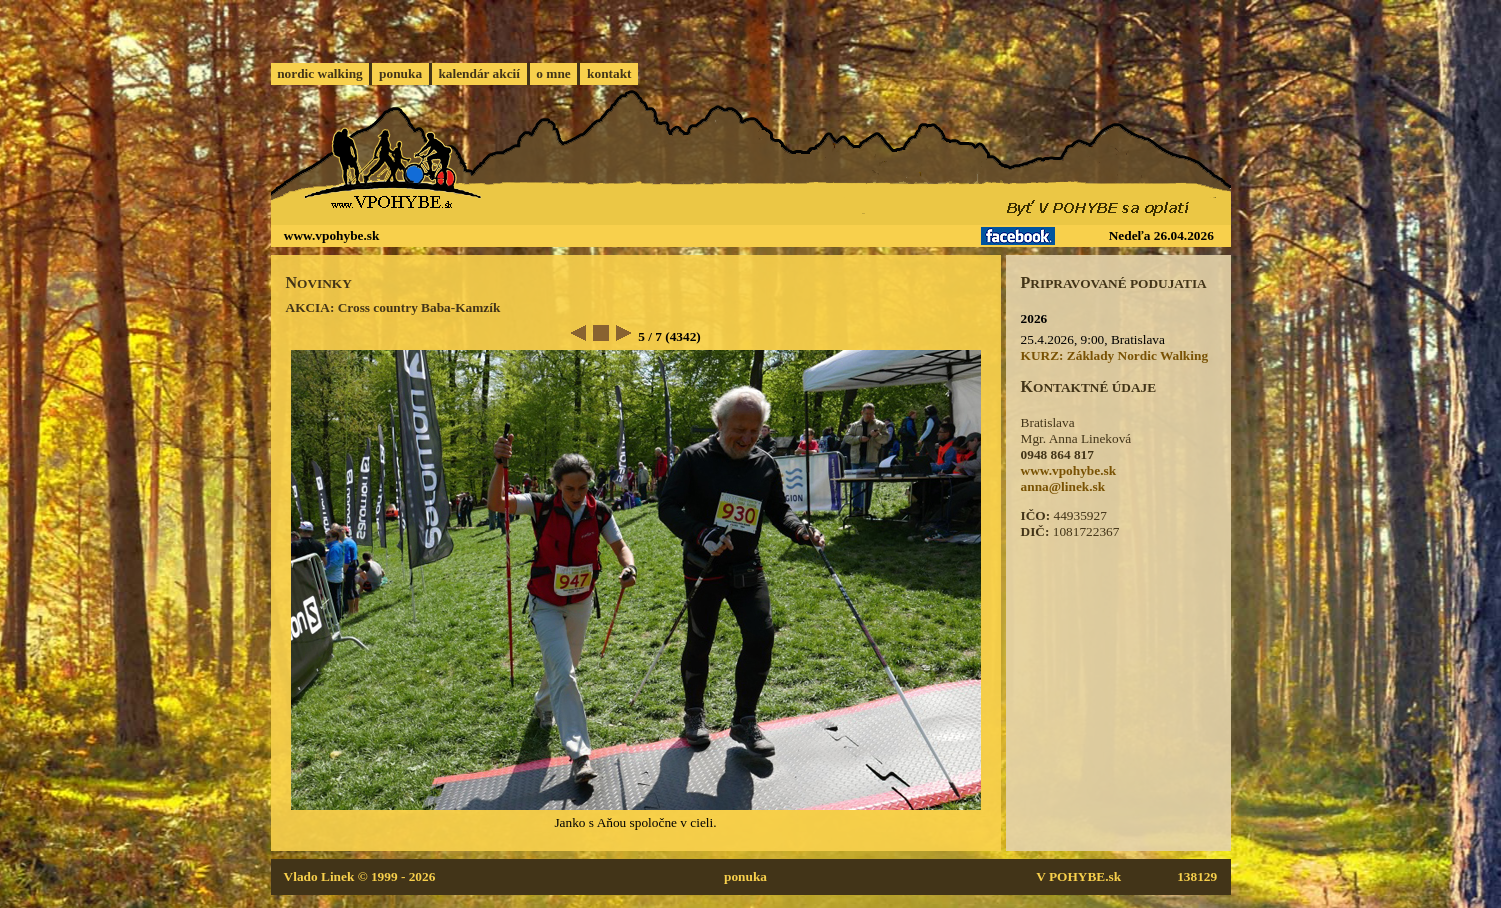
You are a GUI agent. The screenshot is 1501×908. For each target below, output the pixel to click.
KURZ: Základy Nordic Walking (1115, 355)
